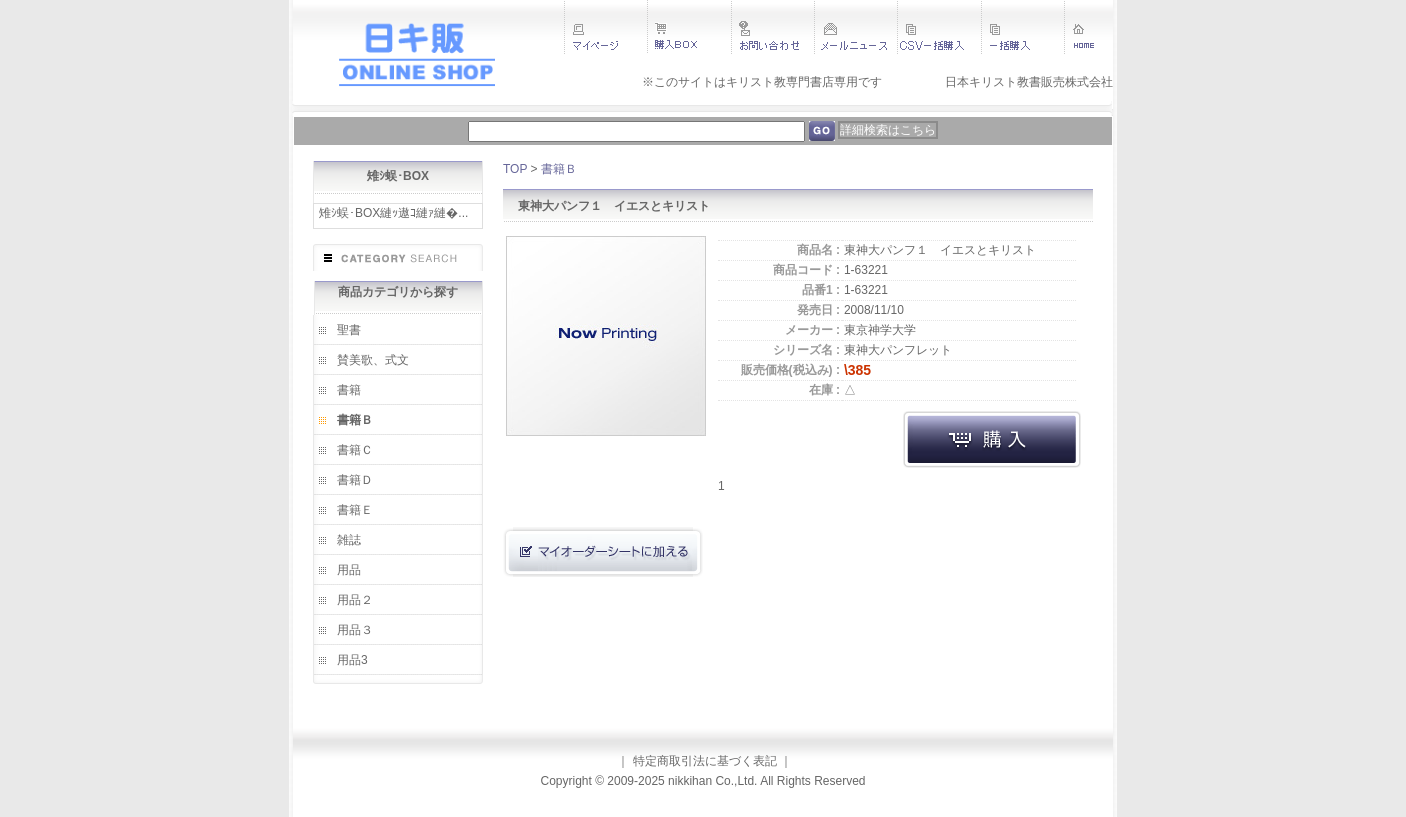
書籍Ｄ (355, 480)
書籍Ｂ (355, 420)
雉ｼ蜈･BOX (398, 176)
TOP (515, 169)
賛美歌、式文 (373, 360)
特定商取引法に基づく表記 (705, 761)
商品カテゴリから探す (398, 292)
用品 (349, 570)
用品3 (352, 660)
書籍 (349, 390)
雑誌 (349, 540)
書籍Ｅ (355, 510)
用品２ (355, 600)
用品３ (355, 630)
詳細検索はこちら (888, 130)
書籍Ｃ (355, 450)
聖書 (349, 330)
